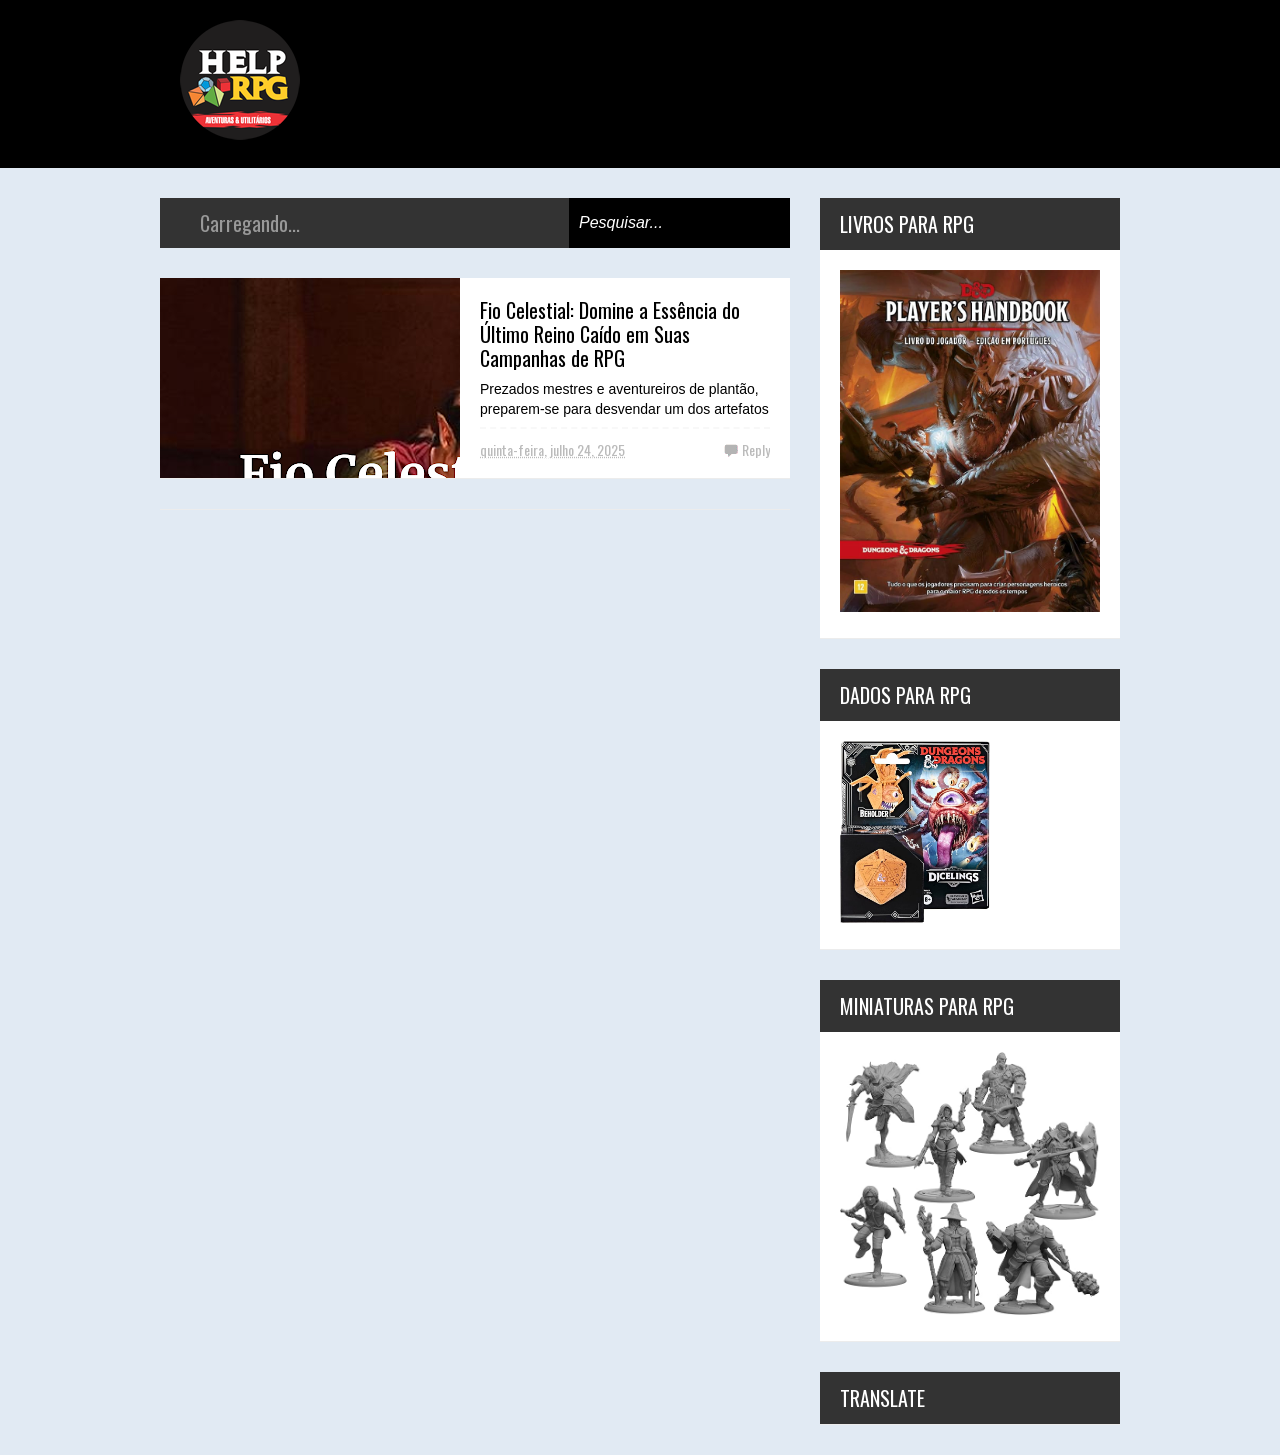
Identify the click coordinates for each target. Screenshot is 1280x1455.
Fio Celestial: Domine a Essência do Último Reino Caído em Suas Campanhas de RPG (610, 334)
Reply (756, 449)
